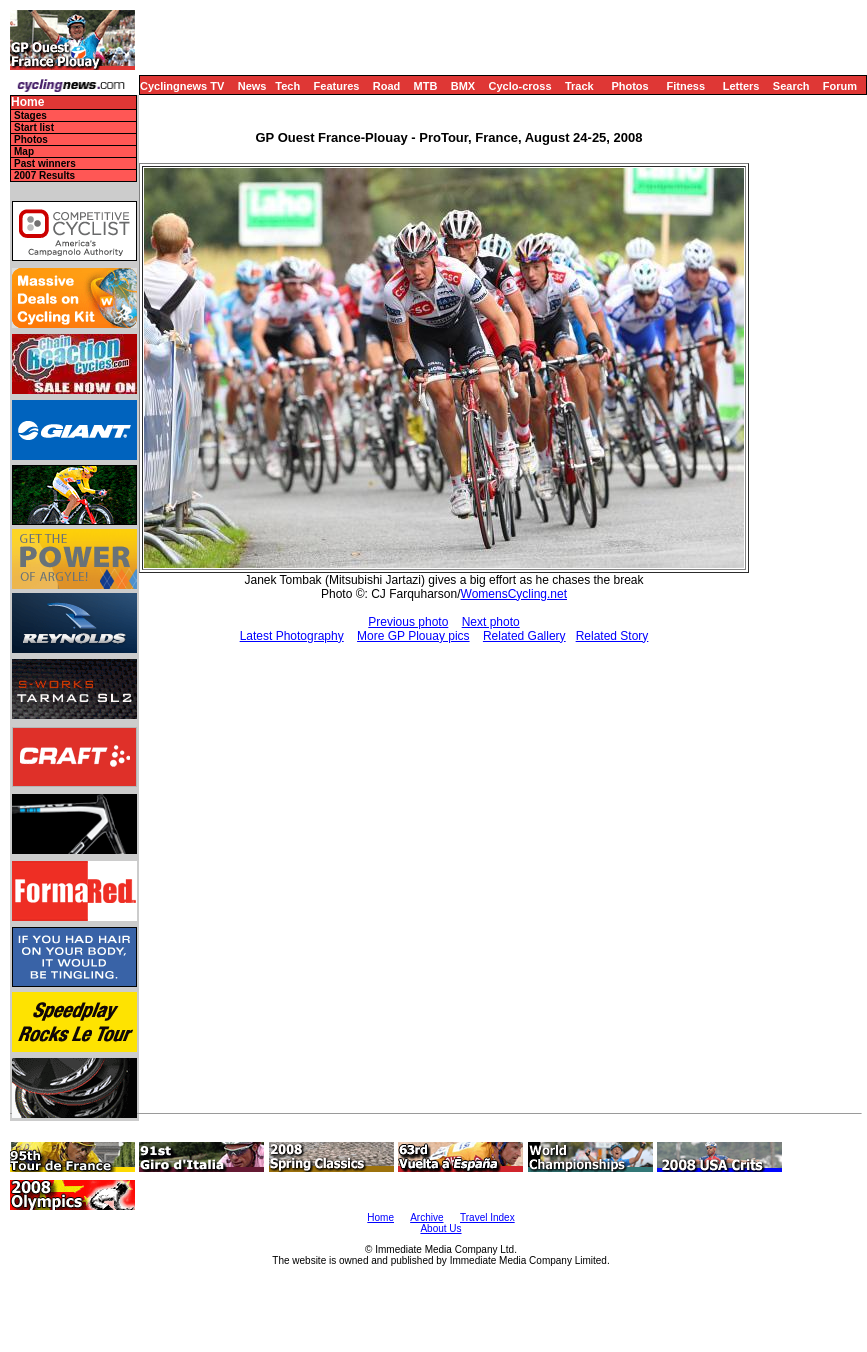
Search (791, 86)
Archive (426, 1217)
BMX (463, 86)
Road (387, 86)
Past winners (45, 163)
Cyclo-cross (520, 86)
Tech (287, 86)
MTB (426, 86)
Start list (34, 127)
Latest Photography (292, 636)
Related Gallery (524, 636)
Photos (629, 86)
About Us (440, 1228)
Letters (741, 86)
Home (27, 102)
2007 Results (44, 175)
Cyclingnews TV (182, 86)
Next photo (491, 622)
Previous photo (408, 622)
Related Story (612, 636)
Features (337, 86)
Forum (840, 86)
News (252, 86)
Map (24, 151)
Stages (30, 115)
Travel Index (487, 1217)
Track (579, 86)
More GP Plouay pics (413, 636)
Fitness (685, 86)
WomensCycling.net (514, 594)
